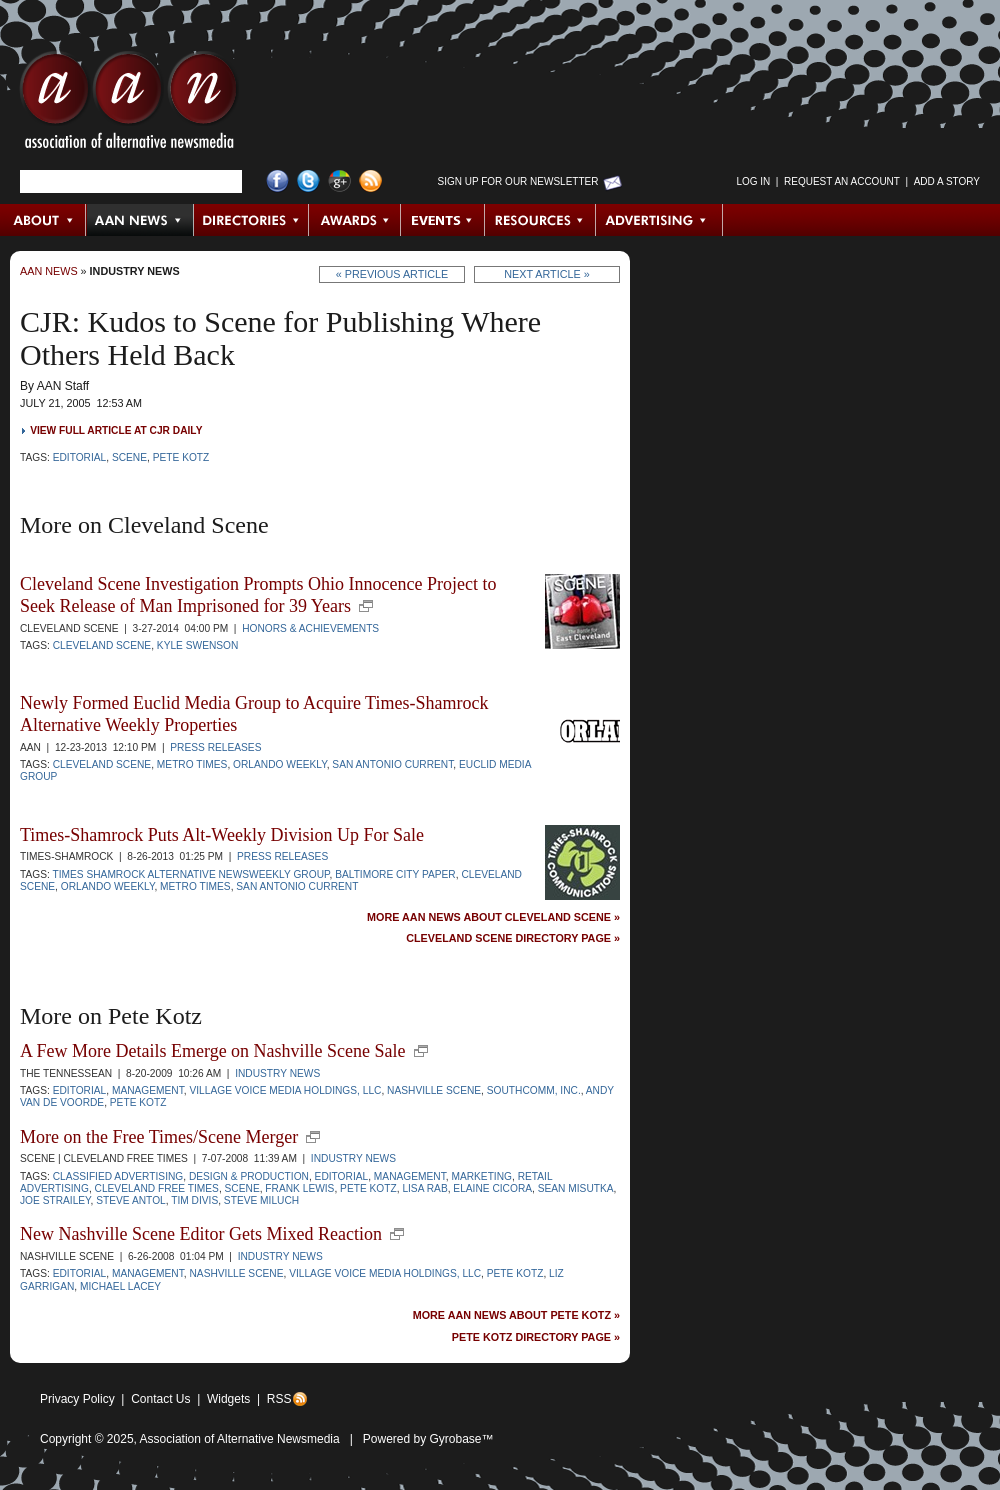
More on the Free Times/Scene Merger (159, 1137)
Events (443, 220)
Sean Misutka (576, 1188)
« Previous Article (392, 274)
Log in (753, 181)
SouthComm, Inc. (534, 1090)
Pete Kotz (181, 457)
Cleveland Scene (102, 645)
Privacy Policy (77, 1399)
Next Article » (546, 274)
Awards (355, 220)
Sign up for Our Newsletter (518, 181)
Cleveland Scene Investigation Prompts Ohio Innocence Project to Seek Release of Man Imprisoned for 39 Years (258, 595)
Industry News (135, 271)
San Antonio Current (392, 764)
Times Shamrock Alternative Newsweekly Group (190, 874)
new (366, 606)
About (43, 220)
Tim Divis (194, 1200)
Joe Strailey (55, 1200)
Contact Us (160, 1399)
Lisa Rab (424, 1188)
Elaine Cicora (492, 1188)
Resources (540, 220)
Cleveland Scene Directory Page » (513, 938)
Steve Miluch (261, 1200)
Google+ (339, 181)
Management (148, 1090)
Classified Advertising (118, 1176)
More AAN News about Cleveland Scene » (493, 917)
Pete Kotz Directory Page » (536, 1337)
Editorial (80, 457)
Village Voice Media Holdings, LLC (285, 1090)
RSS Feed (370, 181)
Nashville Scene (434, 1090)
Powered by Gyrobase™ (428, 1439)
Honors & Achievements (310, 628)
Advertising (659, 220)
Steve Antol (130, 1200)
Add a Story (947, 181)
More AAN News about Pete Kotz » (516, 1315)
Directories (251, 220)
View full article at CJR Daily (116, 430)
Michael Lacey (120, 1286)
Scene (129, 457)
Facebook (277, 181)
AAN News (140, 220)
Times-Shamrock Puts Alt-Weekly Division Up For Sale (222, 835)
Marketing (481, 1176)
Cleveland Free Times (157, 1188)
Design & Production (249, 1176)
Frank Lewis (299, 1188)
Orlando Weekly (280, 764)
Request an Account (842, 181)
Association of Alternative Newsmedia (240, 1439)
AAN (129, 105)
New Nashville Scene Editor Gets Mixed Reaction (201, 1234)
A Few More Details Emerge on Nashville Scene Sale (213, 1051)
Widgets (228, 1399)
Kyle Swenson (198, 645)
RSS (279, 1399)
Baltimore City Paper (395, 874)
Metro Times (192, 764)
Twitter (308, 181)
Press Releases (215, 747)
